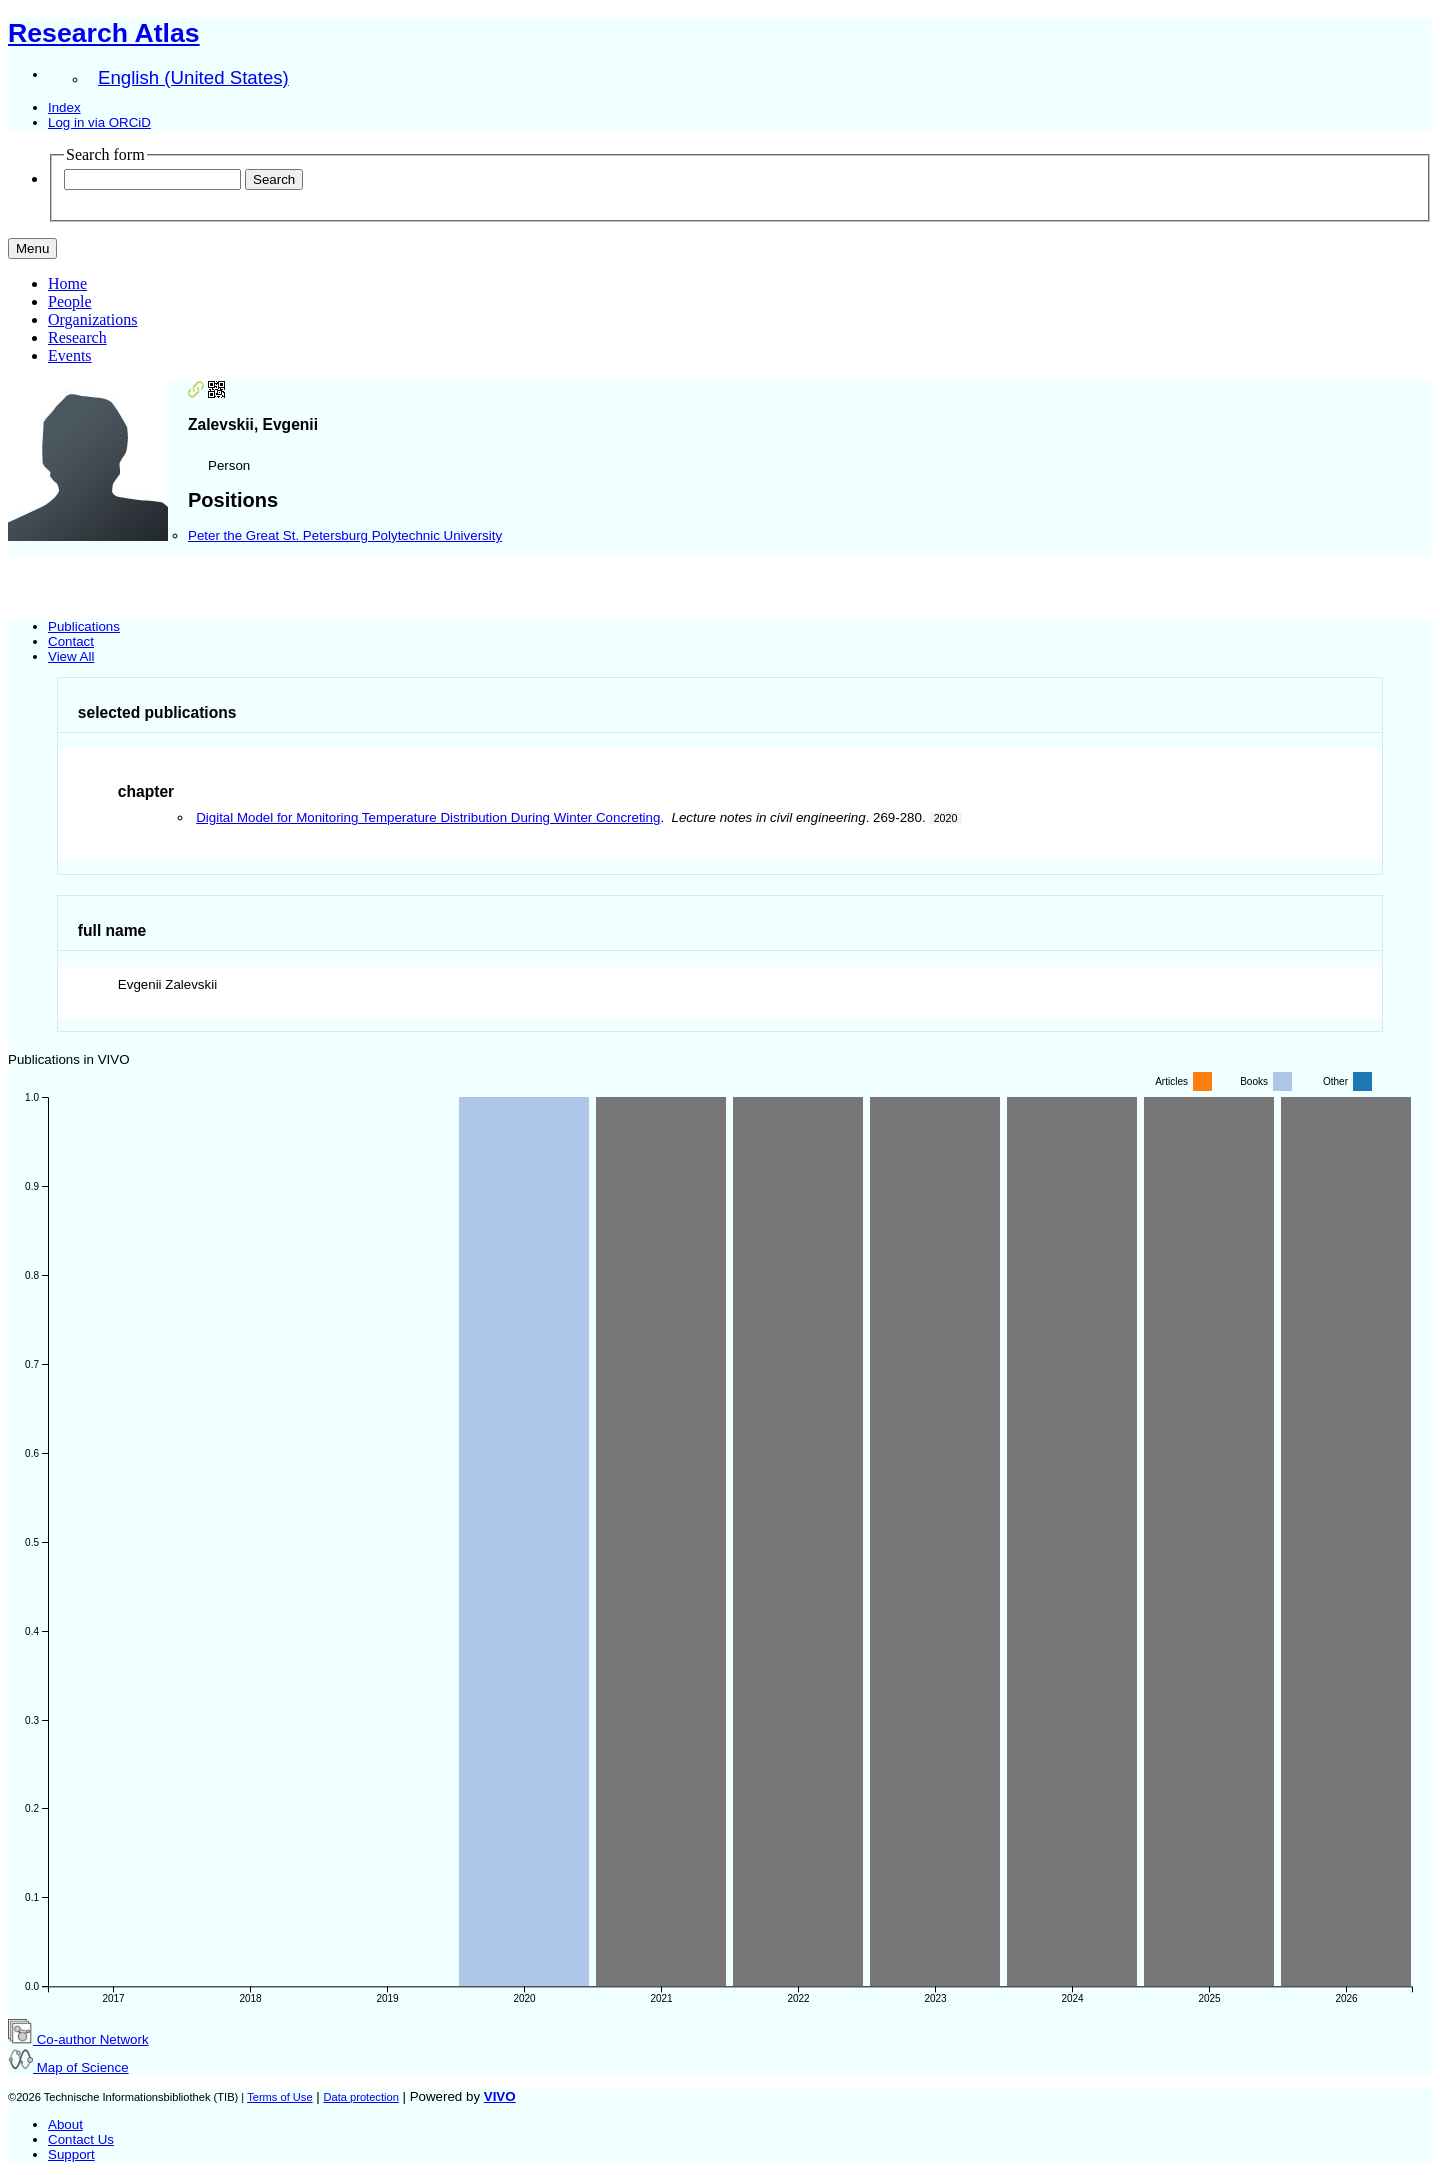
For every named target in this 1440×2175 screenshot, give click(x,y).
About (65, 2124)
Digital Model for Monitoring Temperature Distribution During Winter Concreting (428, 817)
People (70, 301)
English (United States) (193, 77)
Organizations (92, 319)
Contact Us (81, 2139)
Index (64, 107)
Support (71, 2154)
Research (77, 337)
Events (70, 355)
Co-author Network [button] (78, 2039)
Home (67, 283)
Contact (71, 641)
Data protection (360, 2097)
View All (71, 656)
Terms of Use (279, 2097)
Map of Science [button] (68, 2067)
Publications (84, 626)
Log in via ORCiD (99, 122)
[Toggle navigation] (32, 248)
